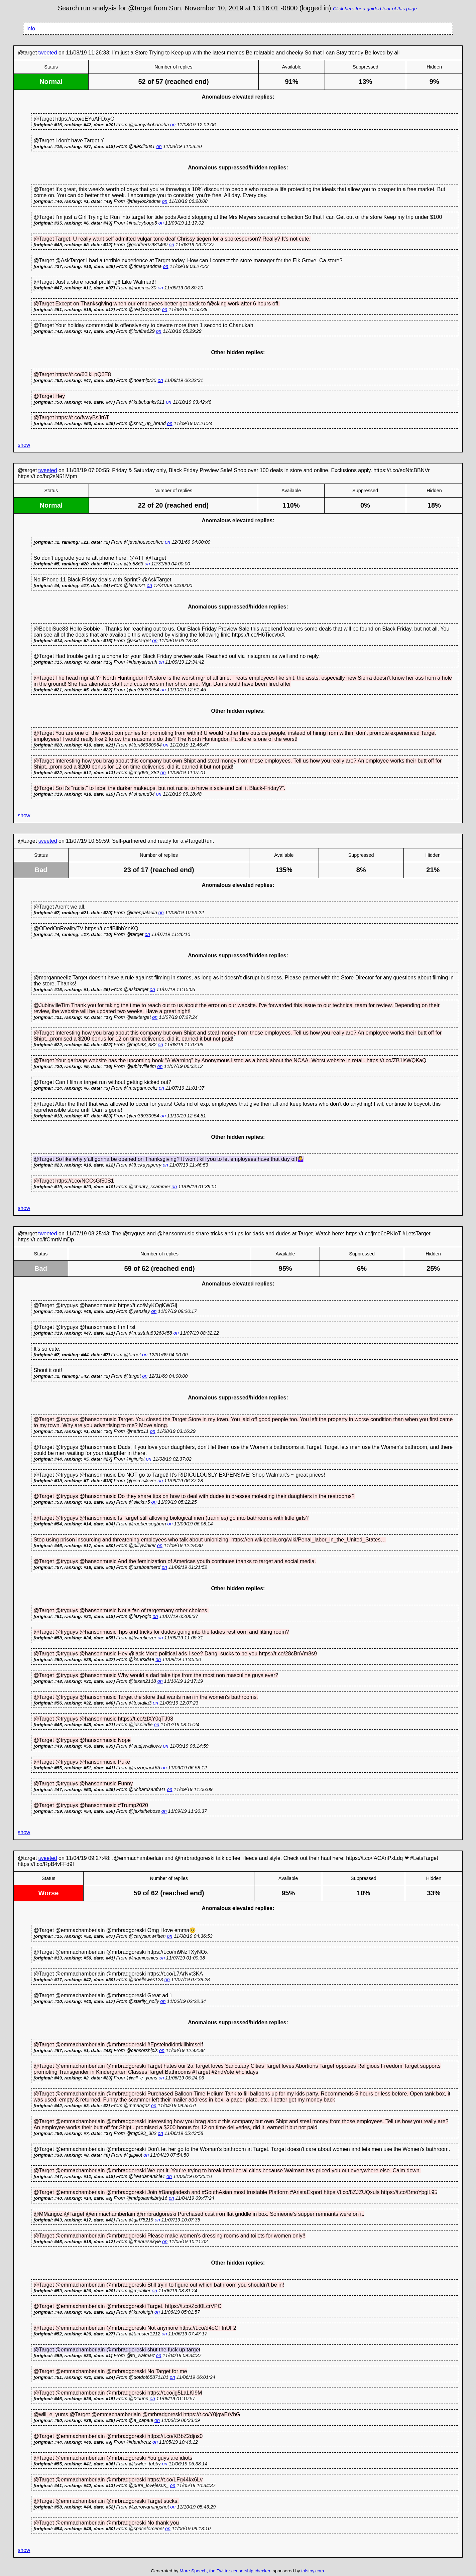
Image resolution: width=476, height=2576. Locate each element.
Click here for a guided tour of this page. (375, 8)
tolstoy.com (312, 2570)
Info (30, 28)
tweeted (47, 52)
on (172, 124)
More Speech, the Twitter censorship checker (225, 2570)
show (24, 445)
